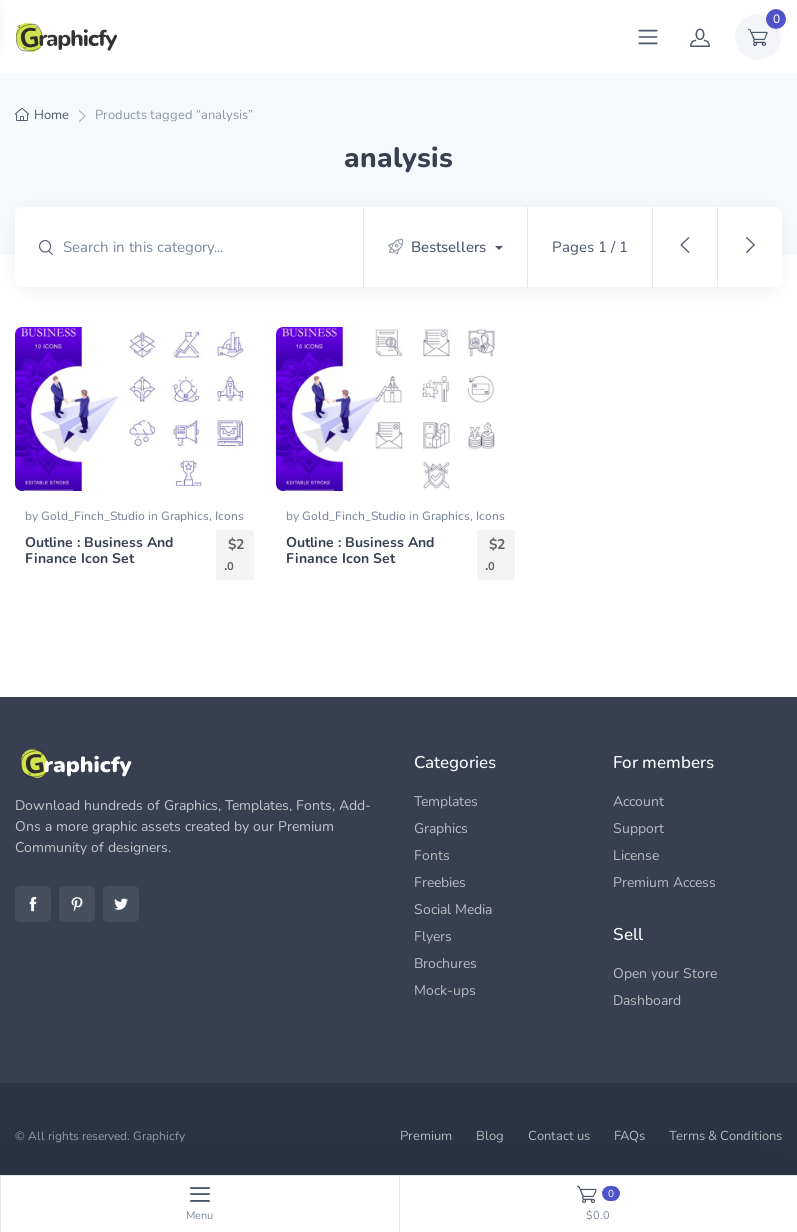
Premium (426, 1136)
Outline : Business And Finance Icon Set (99, 551)
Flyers (433, 936)
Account (638, 801)
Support (638, 828)
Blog (490, 1136)
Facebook (33, 904)
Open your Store (665, 973)
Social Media (453, 909)
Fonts (432, 855)
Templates (446, 801)
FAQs (629, 1136)
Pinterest (77, 904)
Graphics (185, 516)
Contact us (559, 1136)
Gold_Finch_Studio (94, 516)
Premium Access (664, 882)
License (636, 855)
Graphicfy (159, 1136)
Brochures (445, 963)
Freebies (440, 882)
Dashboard (647, 1000)
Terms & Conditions (725, 1136)
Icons (229, 516)
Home (51, 115)
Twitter (121, 904)
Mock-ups (445, 990)
